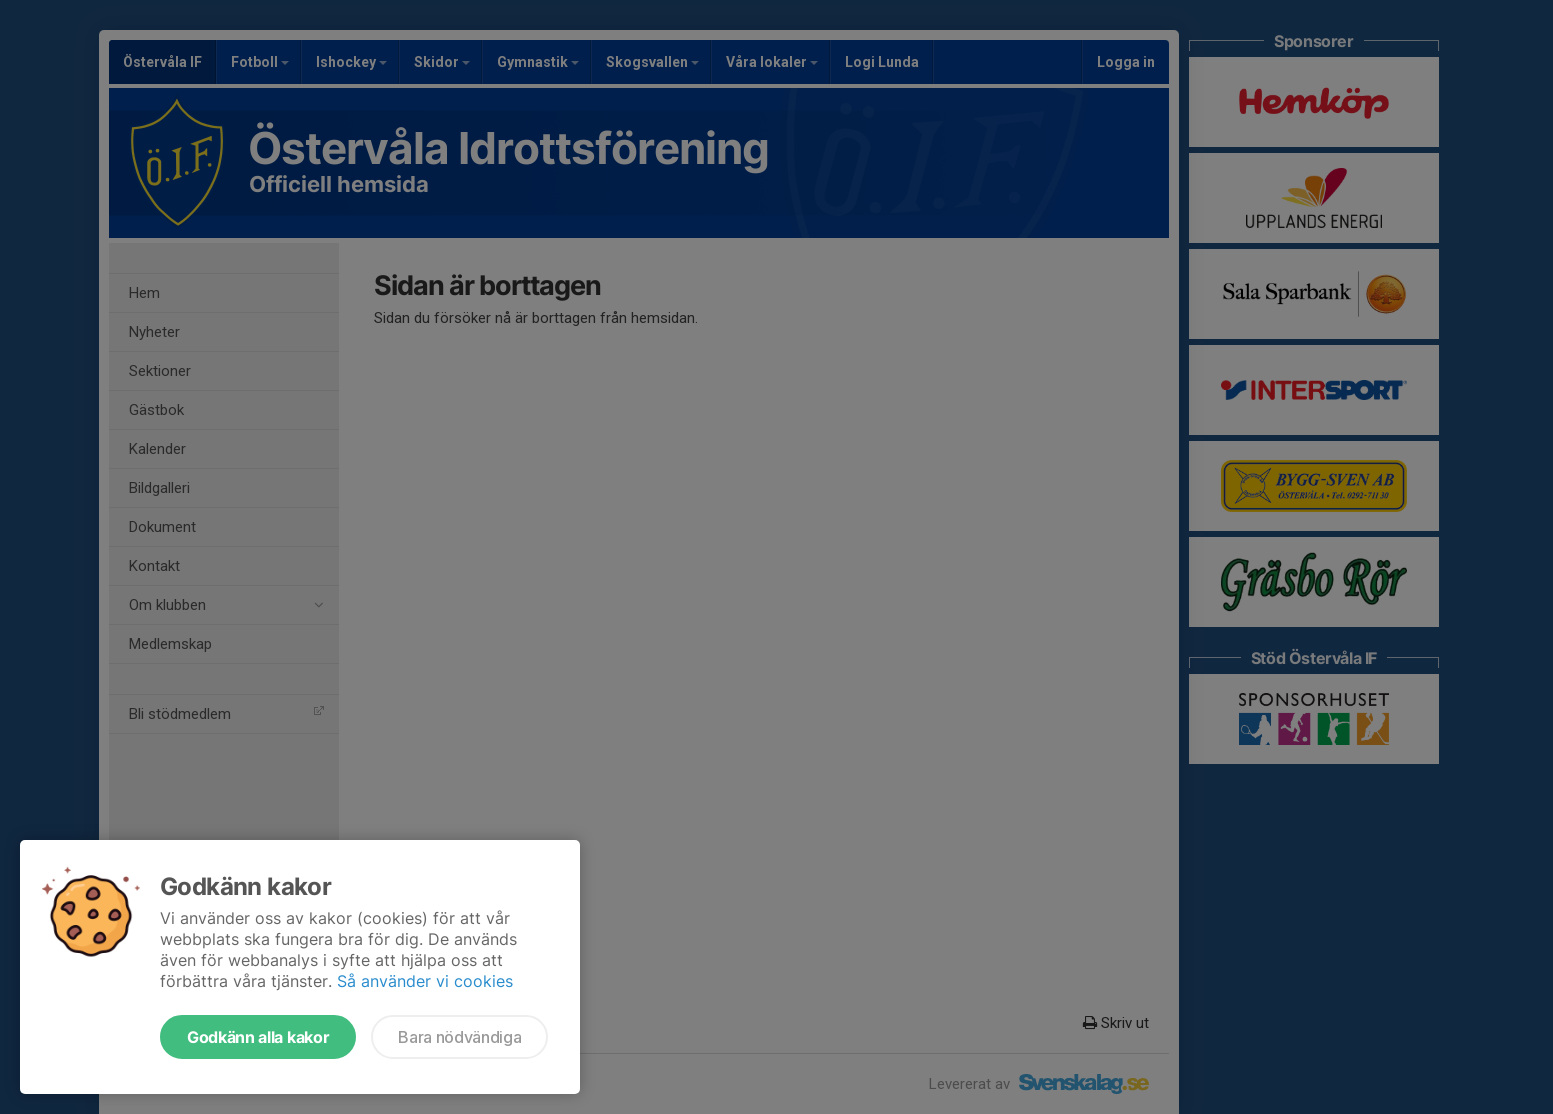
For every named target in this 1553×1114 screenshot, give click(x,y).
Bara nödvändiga (459, 1037)
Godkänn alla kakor (258, 1037)
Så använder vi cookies (425, 981)
